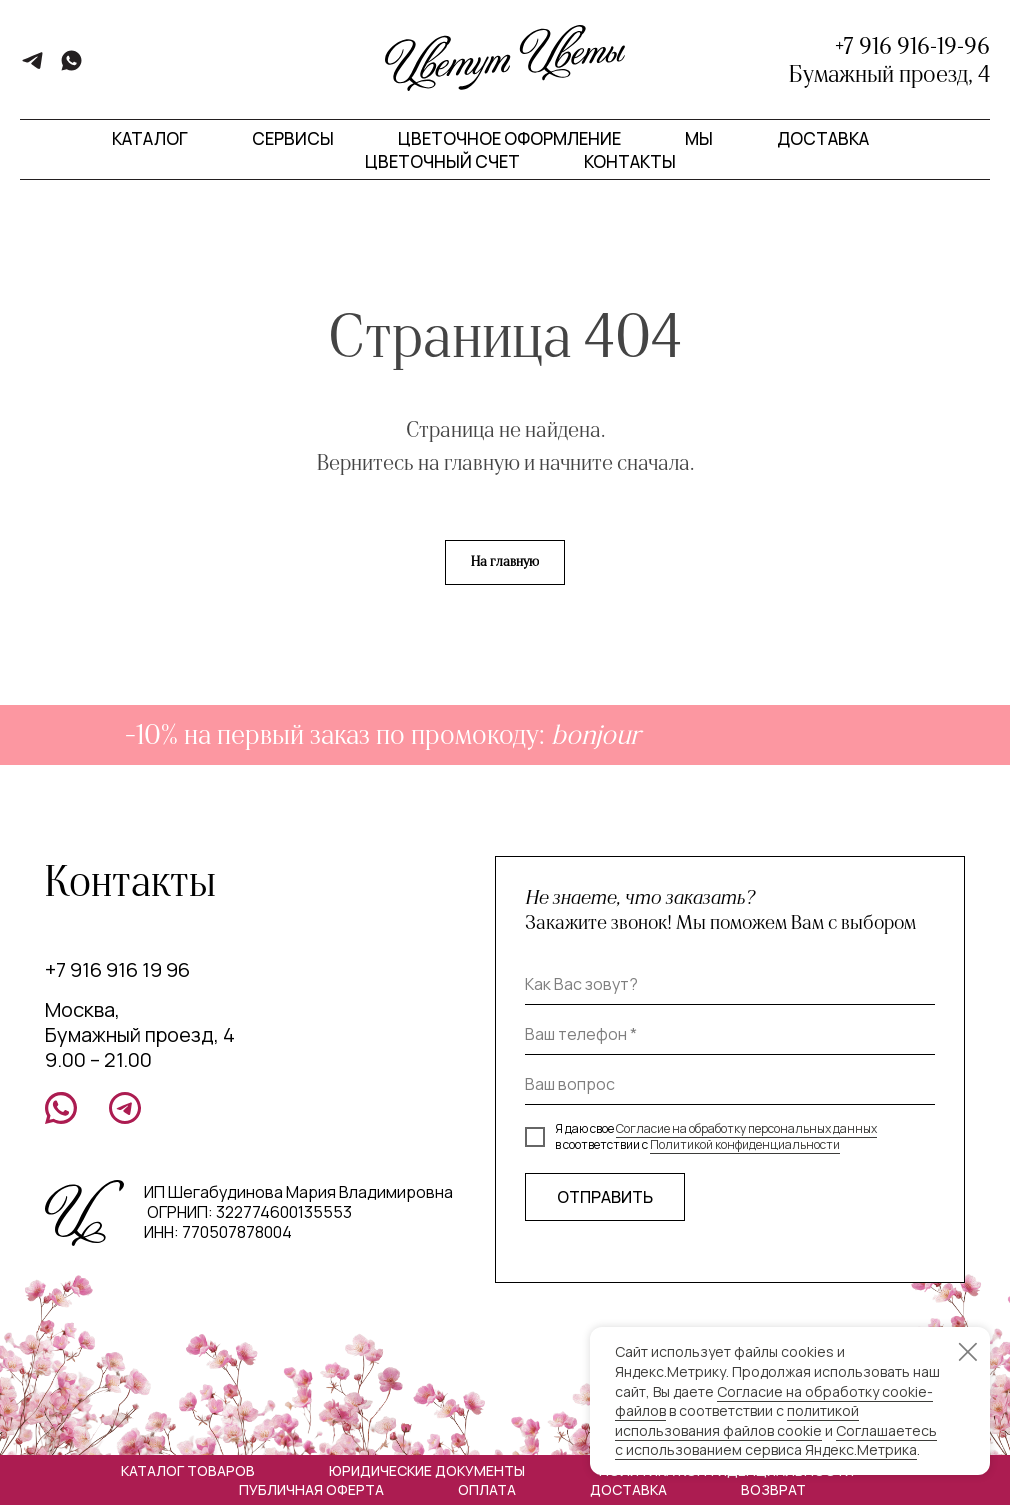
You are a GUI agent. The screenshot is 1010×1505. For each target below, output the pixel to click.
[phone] (730, 1035)
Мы (699, 138)
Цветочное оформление (509, 138)
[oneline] (730, 1085)
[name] (730, 985)
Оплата (487, 1489)
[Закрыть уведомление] (968, 1352)
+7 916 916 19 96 (117, 969)
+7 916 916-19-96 (912, 46)
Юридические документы (427, 1470)
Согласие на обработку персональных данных (746, 1128)
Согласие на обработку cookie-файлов (774, 1401)
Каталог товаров (188, 1470)
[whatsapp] (71, 67)
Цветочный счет (442, 161)
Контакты (630, 161)
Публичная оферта (311, 1489)
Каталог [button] (150, 138)
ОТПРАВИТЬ (605, 1197)
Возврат (773, 1489)
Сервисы (293, 138)
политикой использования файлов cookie (737, 1420)
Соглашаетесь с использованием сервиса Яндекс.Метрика (776, 1440)
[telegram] (32, 67)
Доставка (823, 138)
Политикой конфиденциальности (745, 1144)
